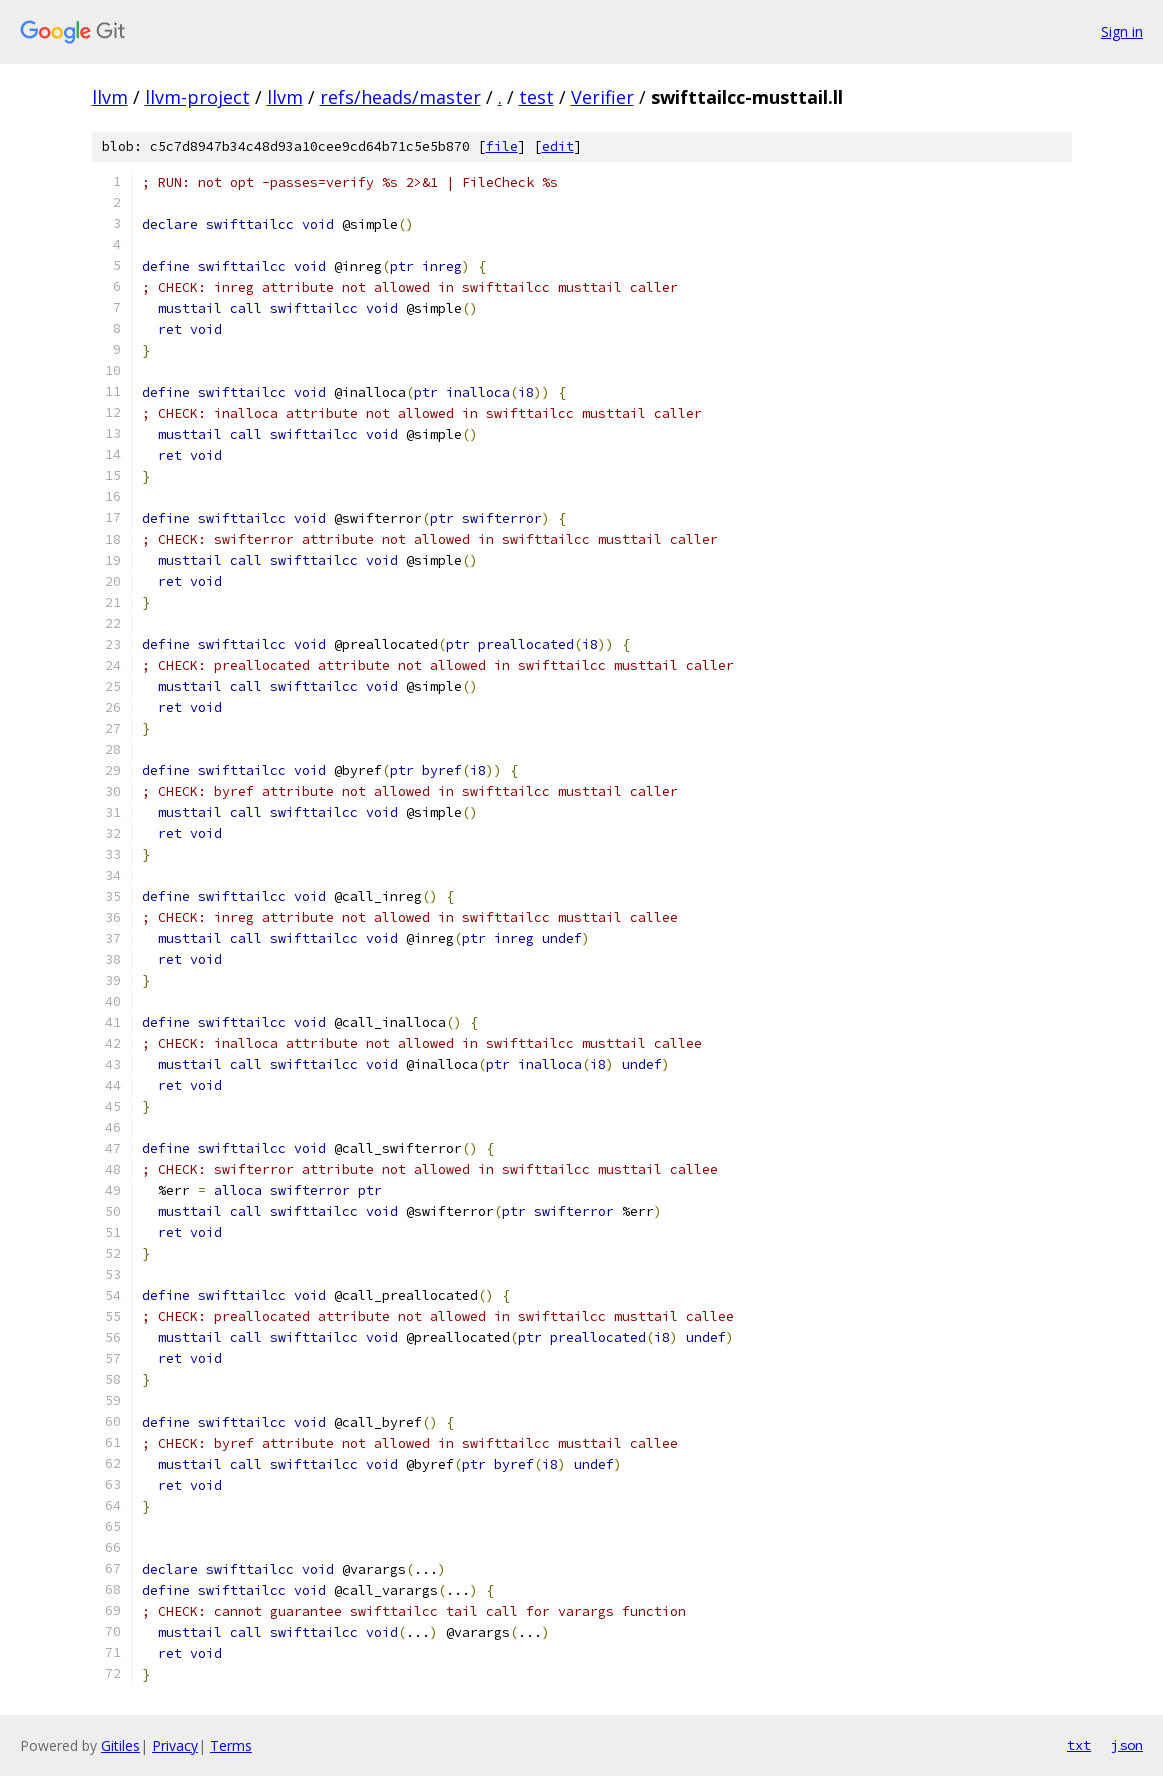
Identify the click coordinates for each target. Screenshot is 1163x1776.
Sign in (1122, 31)
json (1127, 1745)
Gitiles (120, 1745)
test (536, 97)
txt (1079, 1745)
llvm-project (197, 97)
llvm (110, 97)
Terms (231, 1745)
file (502, 146)
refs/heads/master (400, 97)
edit (558, 146)
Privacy (175, 1745)
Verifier (602, 97)
